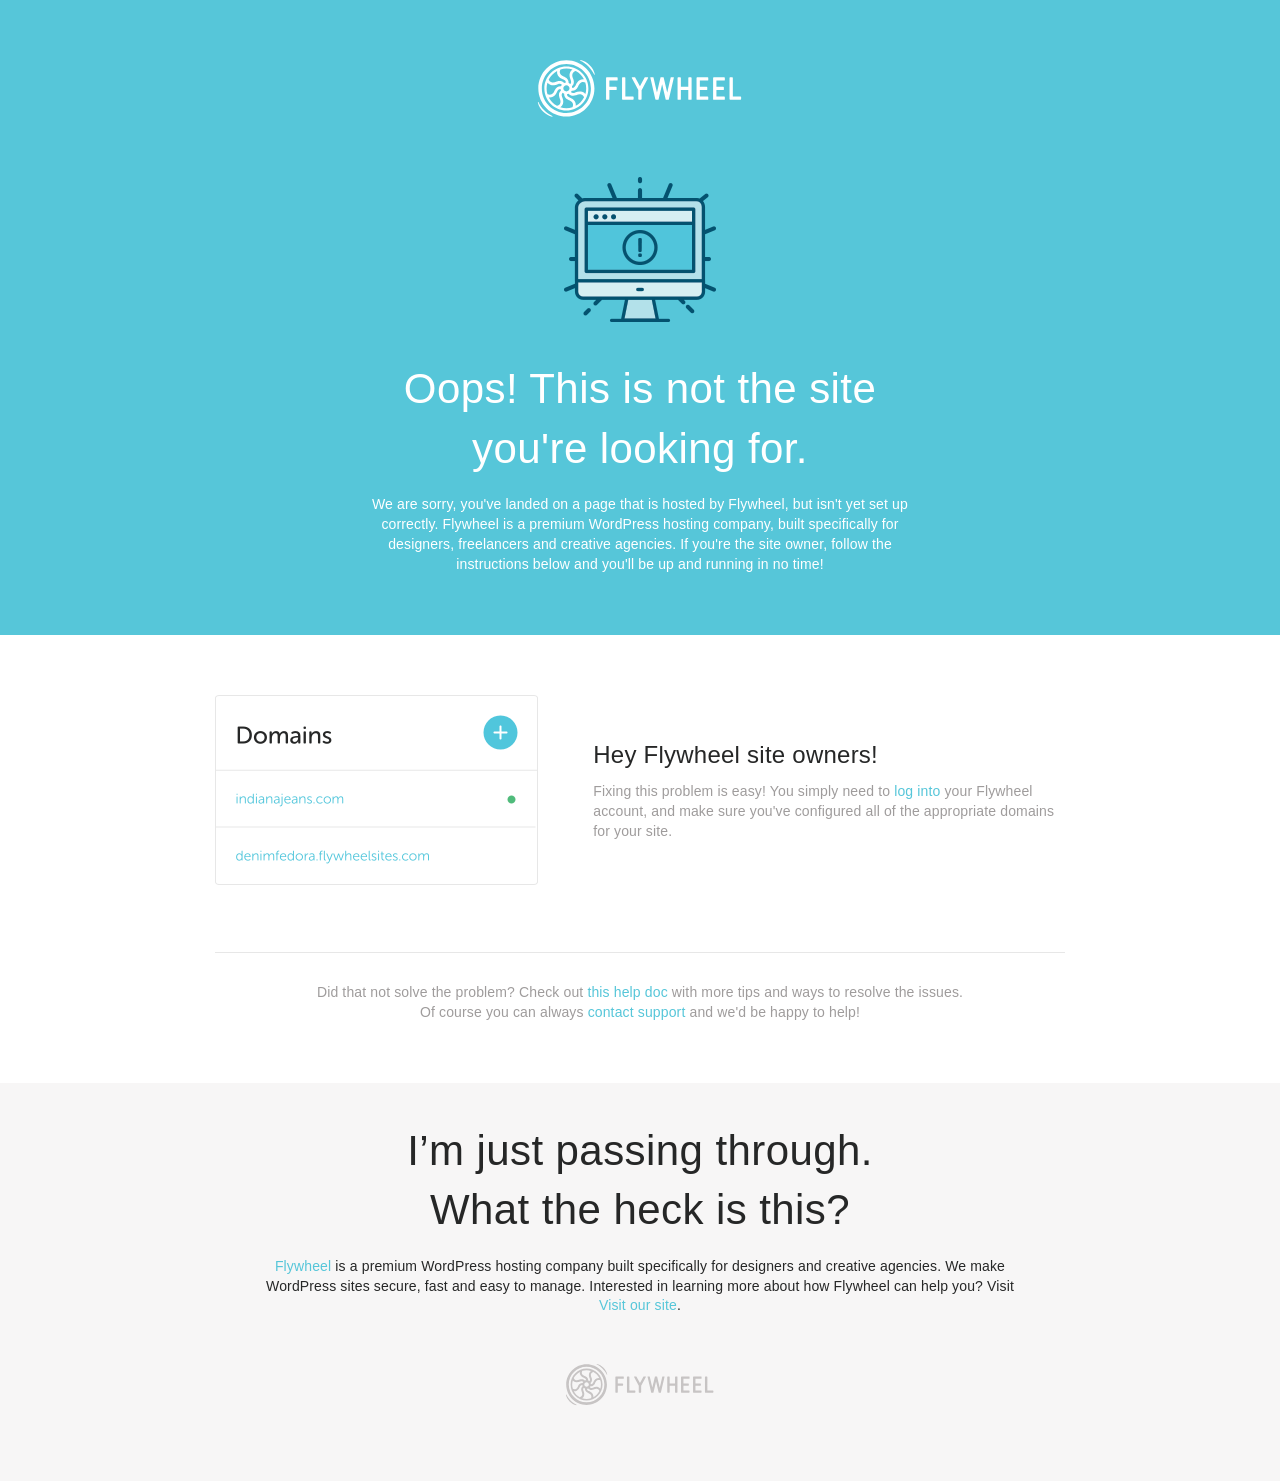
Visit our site (638, 1305)
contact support (637, 1012)
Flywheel (303, 1266)
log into (917, 791)
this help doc (627, 992)
